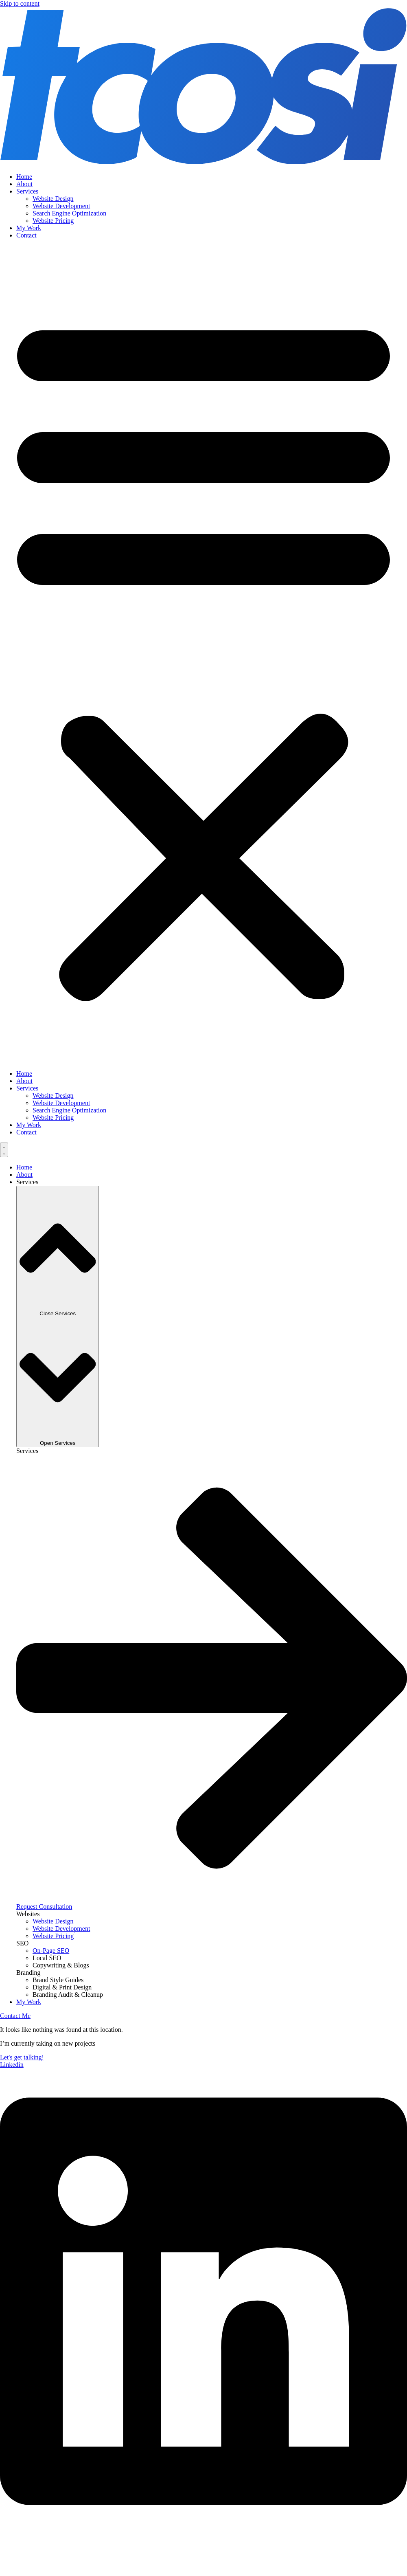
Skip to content (19, 3)
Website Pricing (53, 220)
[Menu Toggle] (4, 1150)
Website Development (61, 205)
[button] (203, 655)
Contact (26, 235)
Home (24, 176)
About (24, 183)
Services (27, 191)
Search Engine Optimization (69, 213)
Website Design (53, 198)
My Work (28, 227)
